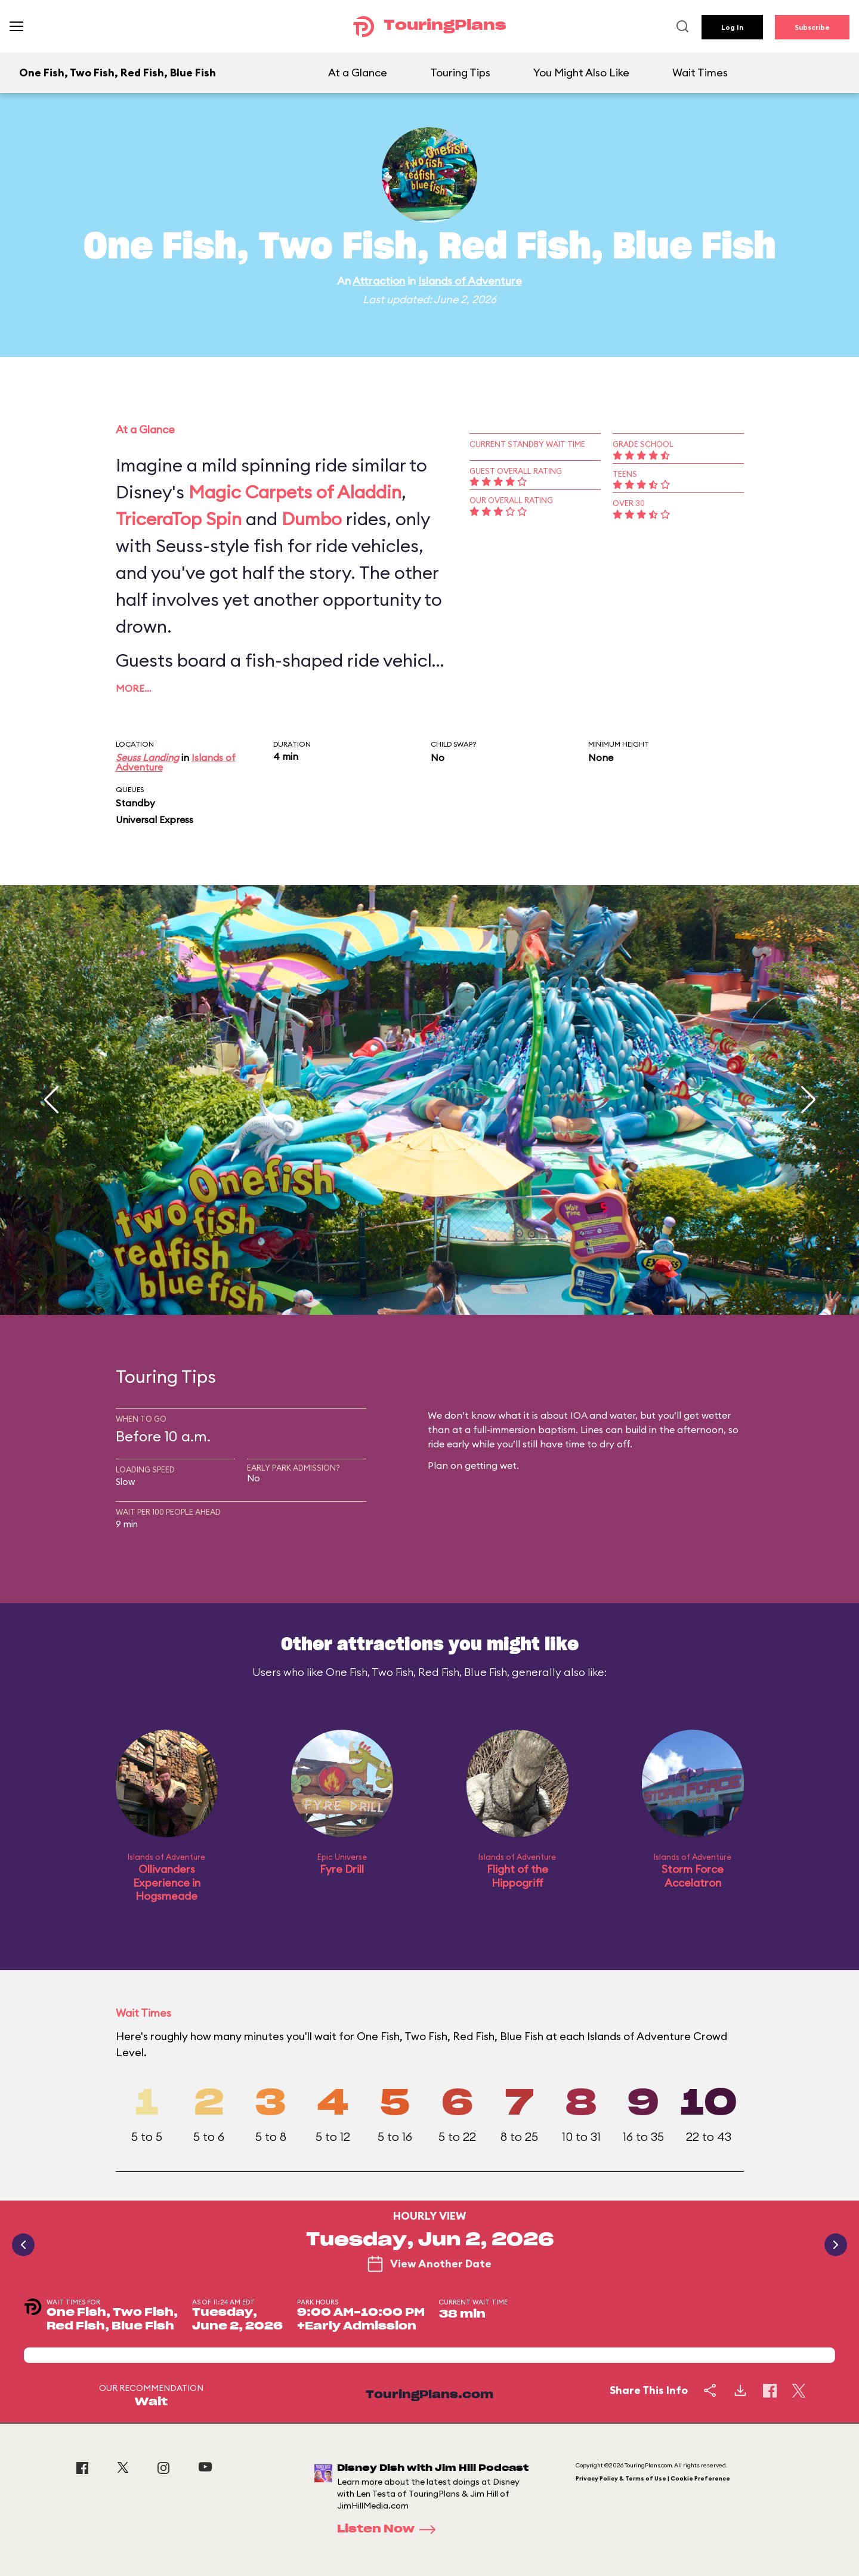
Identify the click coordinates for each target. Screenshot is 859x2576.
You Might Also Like (581, 72)
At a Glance (357, 72)
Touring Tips (460, 72)
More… (134, 688)
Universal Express (154, 819)
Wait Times (700, 72)
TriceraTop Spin (179, 518)
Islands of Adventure (470, 281)
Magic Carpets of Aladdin (295, 491)
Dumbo (312, 518)
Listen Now (390, 2529)
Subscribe (812, 27)
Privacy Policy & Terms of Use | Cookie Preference (653, 2478)
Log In (732, 27)
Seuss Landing (147, 757)
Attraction (379, 281)
